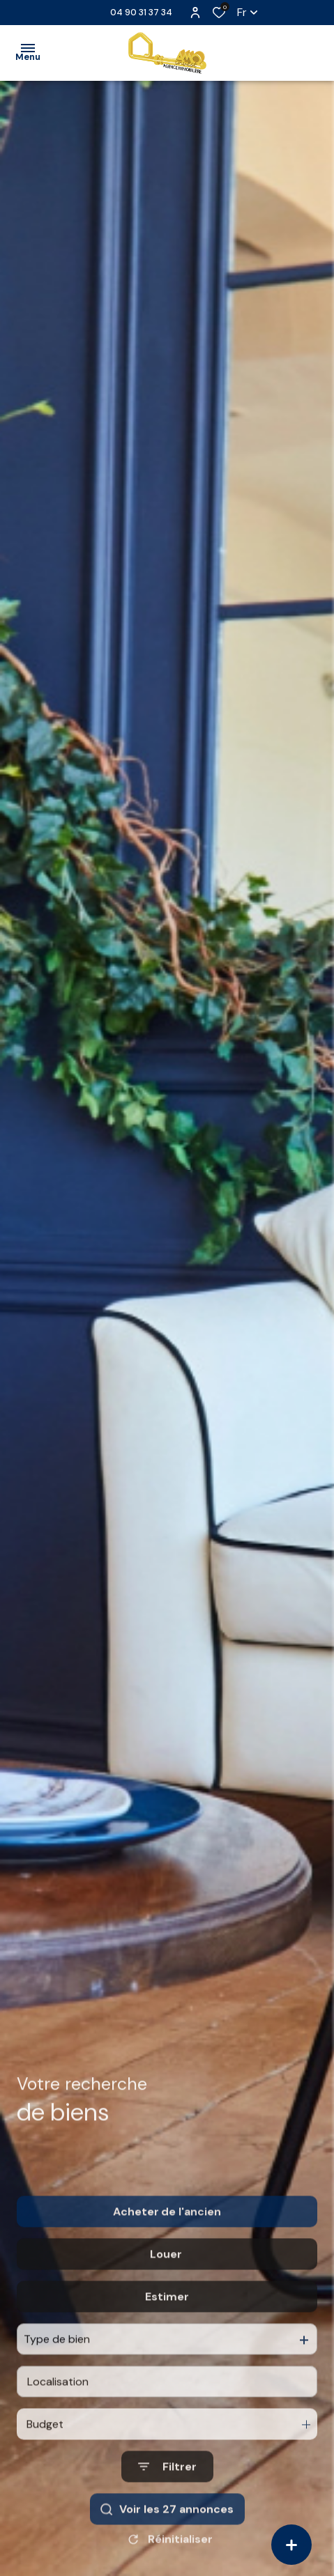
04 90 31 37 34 (141, 12)
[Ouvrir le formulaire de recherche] (167, 2498)
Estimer (167, 2328)
